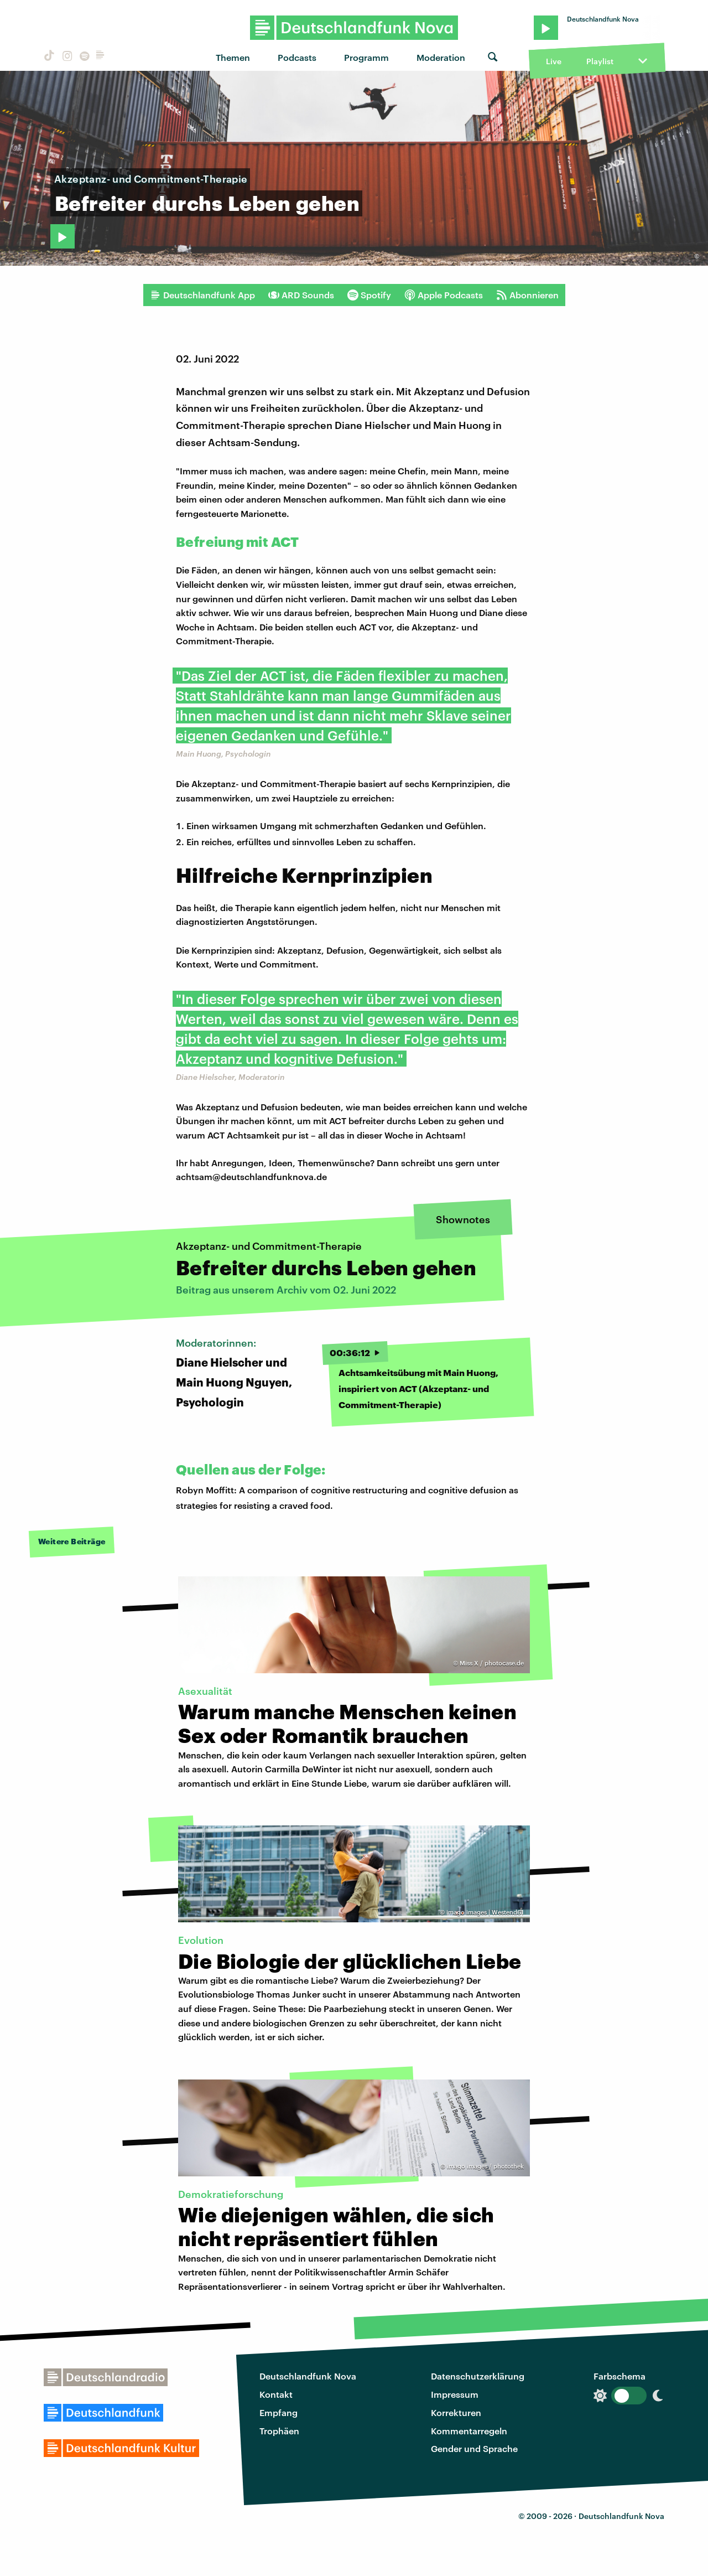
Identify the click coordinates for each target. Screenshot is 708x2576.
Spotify (369, 295)
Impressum (454, 2394)
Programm (366, 57)
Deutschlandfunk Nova (307, 2376)
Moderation (441, 57)
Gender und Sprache (474, 2448)
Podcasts (297, 57)
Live (553, 61)
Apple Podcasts (443, 295)
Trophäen (279, 2430)
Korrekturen (456, 2412)
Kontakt (276, 2394)
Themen (233, 57)
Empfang (278, 2412)
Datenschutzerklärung (477, 2376)
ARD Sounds (301, 295)
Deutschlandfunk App (202, 295)
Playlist (599, 61)
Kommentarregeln (469, 2430)
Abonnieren (527, 295)
